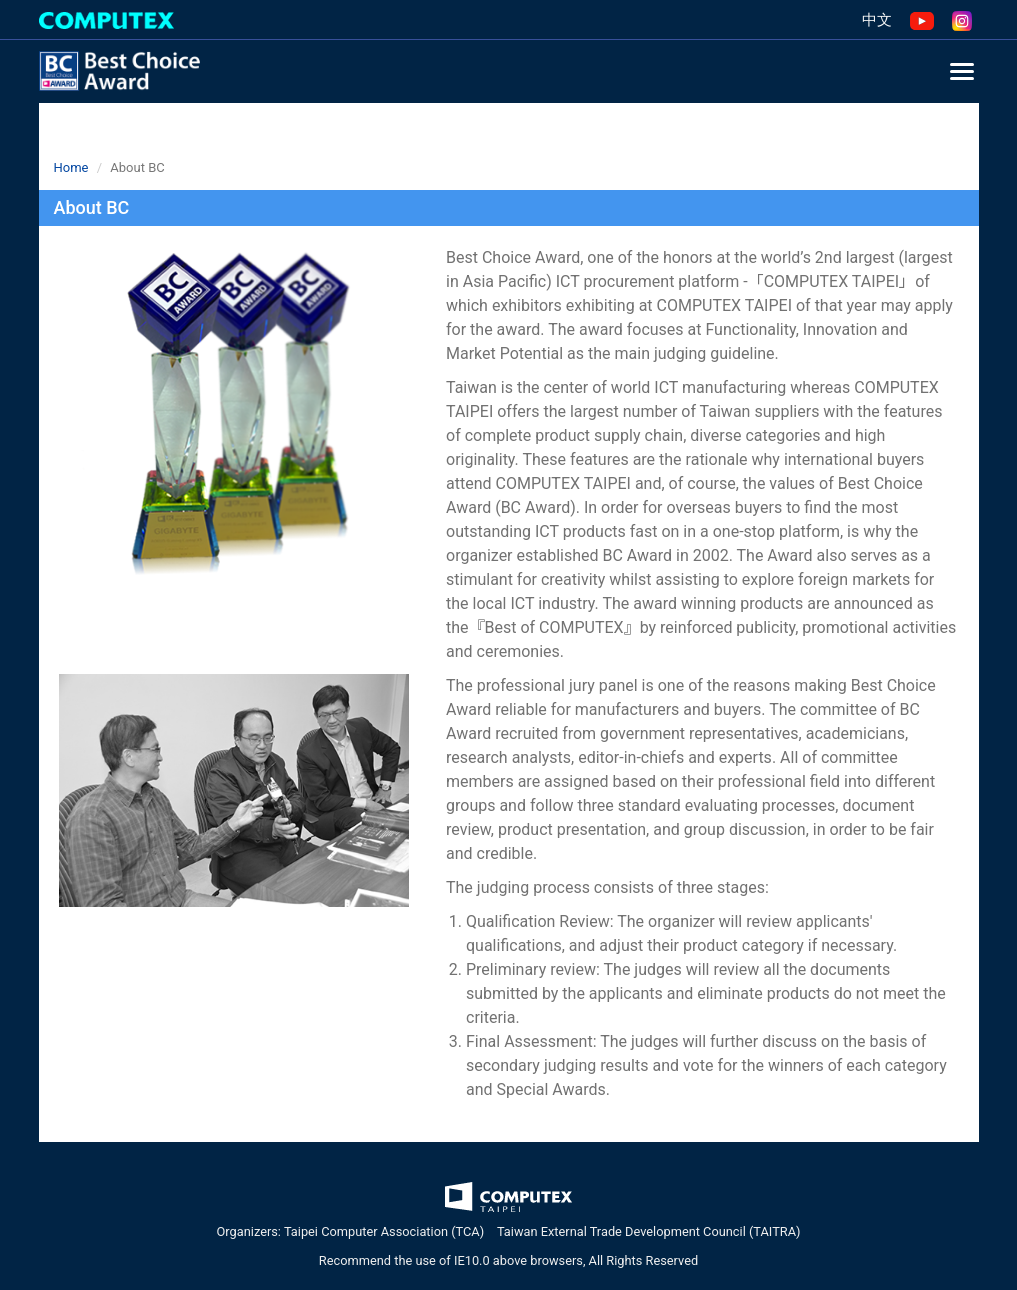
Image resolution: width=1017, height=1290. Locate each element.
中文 (877, 20)
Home (71, 167)
